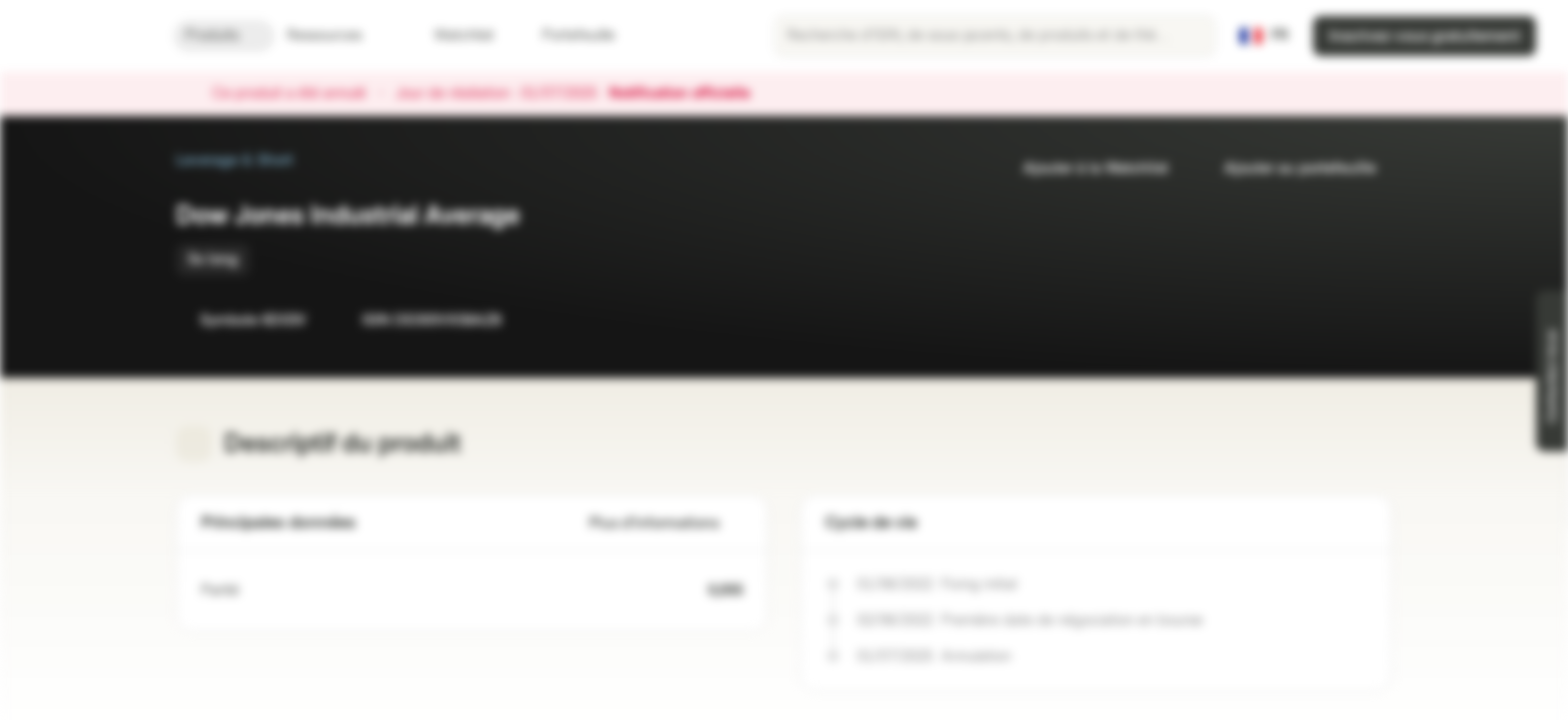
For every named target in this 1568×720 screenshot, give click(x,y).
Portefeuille (566, 35)
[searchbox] (995, 36)
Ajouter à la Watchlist (1083, 168)
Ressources (336, 35)
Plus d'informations (666, 523)
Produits (224, 35)
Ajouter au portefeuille (1288, 168)
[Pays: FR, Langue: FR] (1264, 36)
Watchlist (452, 35)
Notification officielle (689, 94)
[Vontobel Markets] (86, 36)
